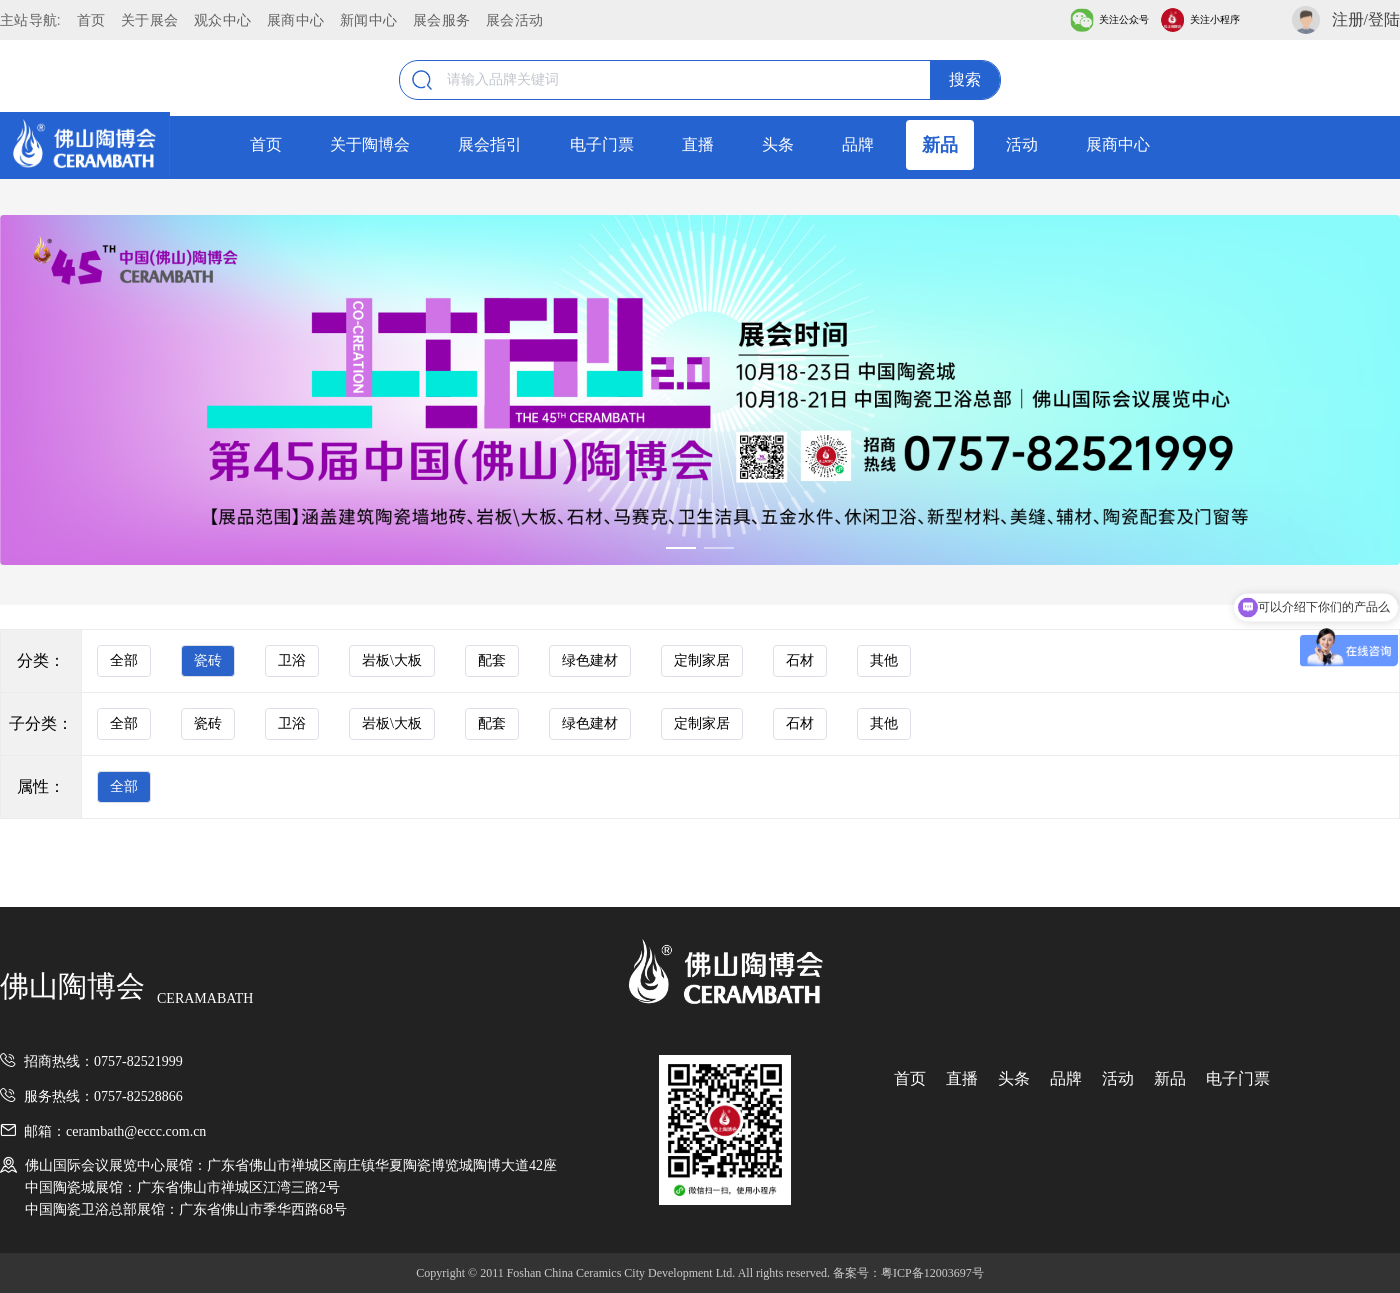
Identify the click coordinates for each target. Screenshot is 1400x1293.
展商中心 (295, 20)
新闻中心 (368, 20)
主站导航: (30, 20)
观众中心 (222, 20)
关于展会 (149, 20)
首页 (91, 20)
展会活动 (514, 20)
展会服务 (441, 20)
